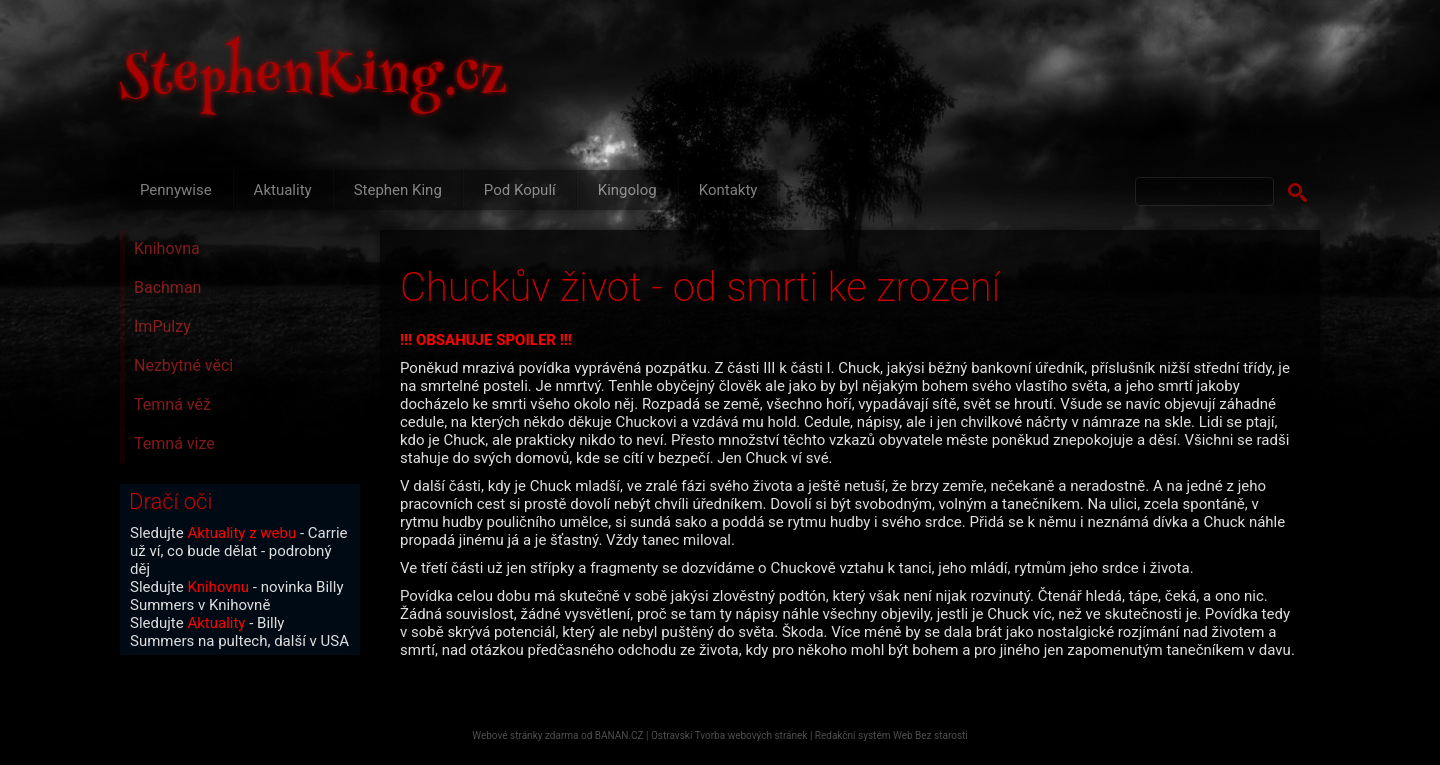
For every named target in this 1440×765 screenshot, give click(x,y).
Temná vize (174, 443)
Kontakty (728, 190)
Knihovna (167, 248)
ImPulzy (162, 326)
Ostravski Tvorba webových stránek (729, 735)
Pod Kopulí (520, 190)
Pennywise (176, 190)
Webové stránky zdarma (525, 735)
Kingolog (627, 190)
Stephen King (398, 190)
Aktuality (283, 190)
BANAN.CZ (619, 735)
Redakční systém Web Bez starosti (891, 735)
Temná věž (172, 404)
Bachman (167, 287)
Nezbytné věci (183, 365)
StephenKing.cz (314, 80)
